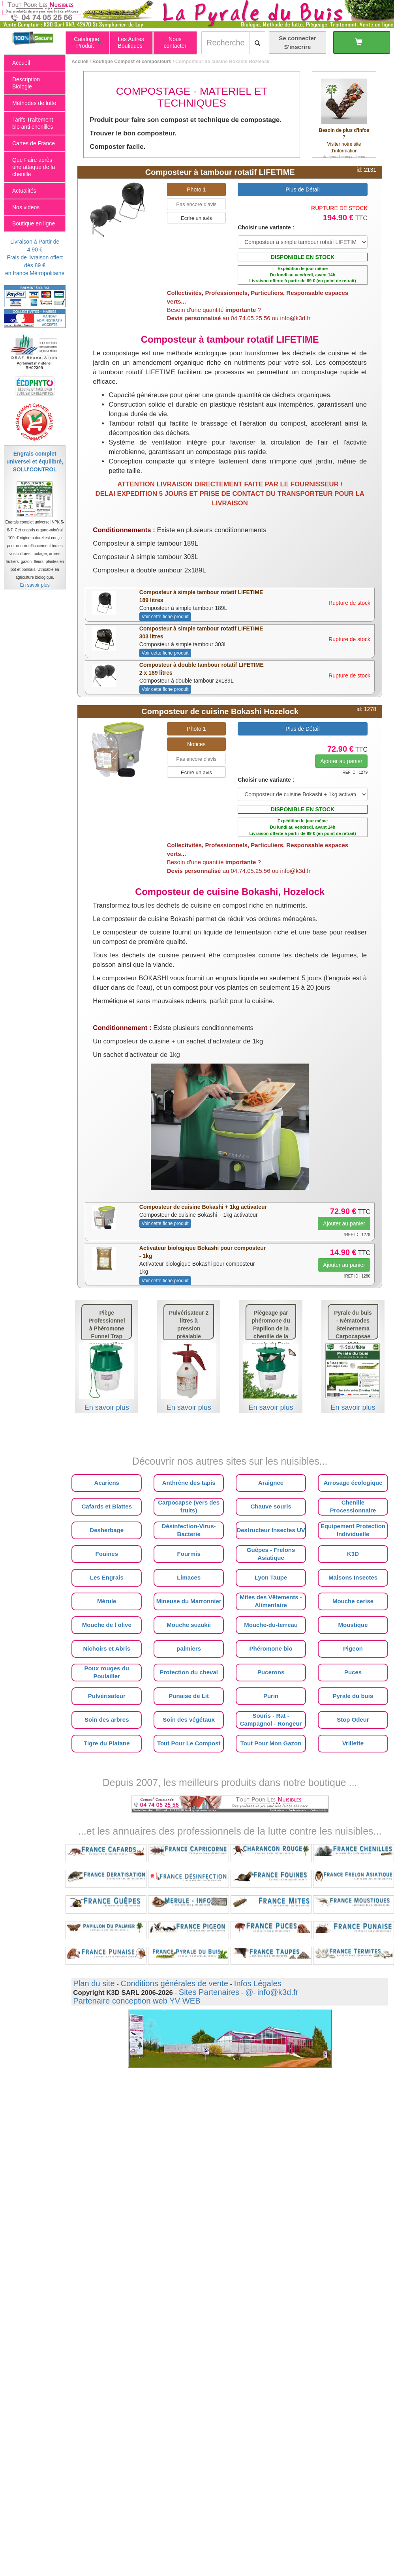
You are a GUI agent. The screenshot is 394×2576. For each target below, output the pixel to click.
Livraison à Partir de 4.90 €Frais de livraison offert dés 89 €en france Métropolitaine (34, 257)
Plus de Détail (302, 189)
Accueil (79, 61)
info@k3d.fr (277, 1992)
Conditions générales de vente (174, 1983)
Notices (196, 744)
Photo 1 (196, 189)
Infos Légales (257, 1983)
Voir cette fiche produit (165, 616)
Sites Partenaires (209, 1992)
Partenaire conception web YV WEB (136, 2000)
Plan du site (93, 1983)
